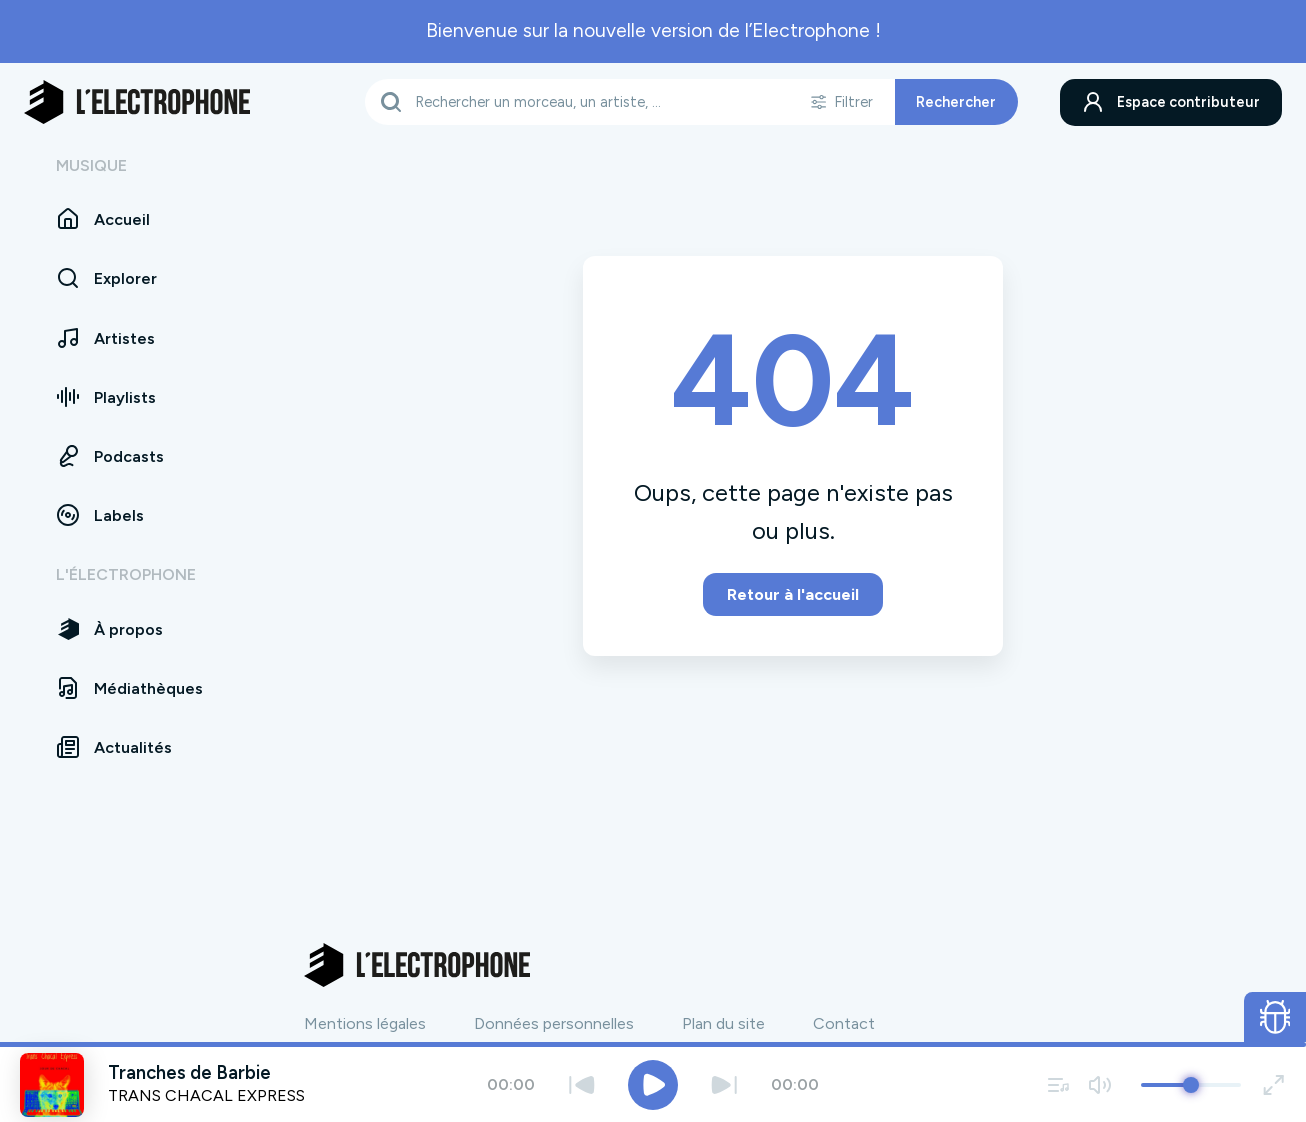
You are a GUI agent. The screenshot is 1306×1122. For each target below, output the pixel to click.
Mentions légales (365, 1023)
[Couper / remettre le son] (1099, 1084)
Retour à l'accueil (793, 594)
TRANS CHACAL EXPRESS (206, 1095)
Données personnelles (554, 1023)
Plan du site (723, 1023)
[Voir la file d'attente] (1059, 1084)
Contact (844, 1023)
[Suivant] (724, 1084)
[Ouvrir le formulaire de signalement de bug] (1275, 1017)
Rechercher (956, 102)
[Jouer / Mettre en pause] (653, 1085)
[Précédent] (581, 1084)
